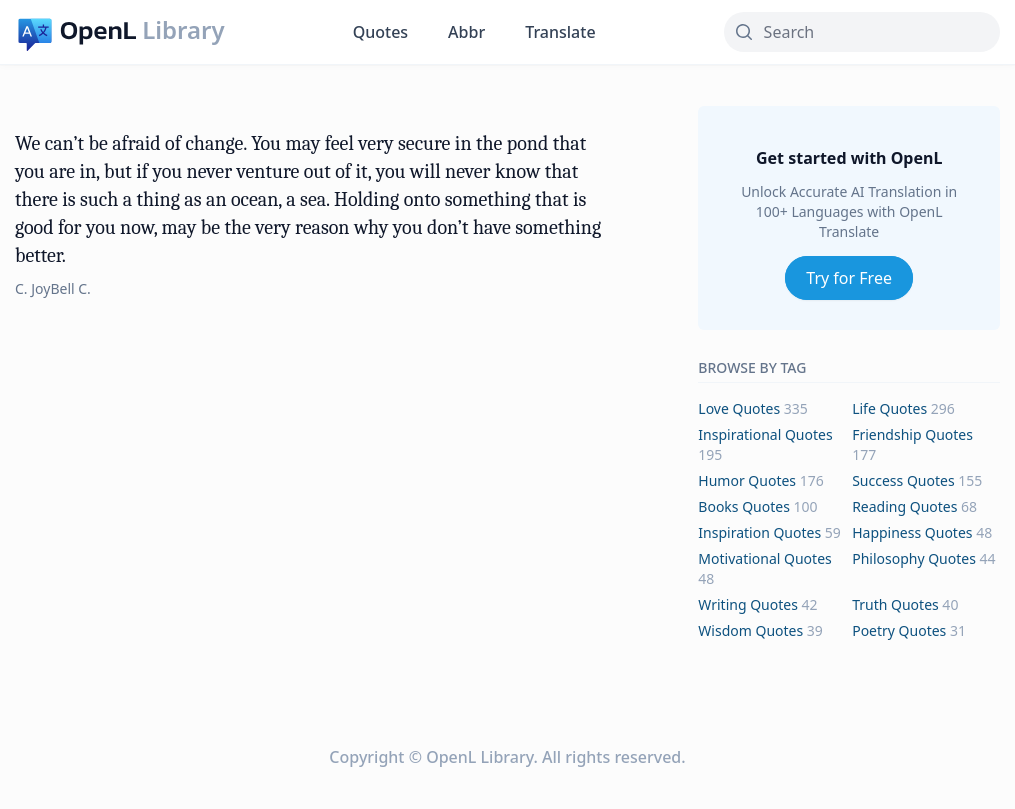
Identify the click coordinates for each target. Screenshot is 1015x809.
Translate (560, 32)
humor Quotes (747, 480)
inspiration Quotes (759, 532)
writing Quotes (748, 604)
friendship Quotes (912, 434)
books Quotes (744, 506)
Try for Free (849, 278)
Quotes (380, 32)
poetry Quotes (899, 630)
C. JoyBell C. (53, 288)
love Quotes (739, 408)
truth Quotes (895, 604)
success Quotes (903, 480)
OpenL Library (479, 757)
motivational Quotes (764, 558)
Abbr (466, 32)
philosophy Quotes (914, 558)
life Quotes (889, 408)
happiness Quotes (912, 532)
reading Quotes (904, 506)
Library (183, 30)
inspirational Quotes (765, 434)
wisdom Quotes (750, 630)
